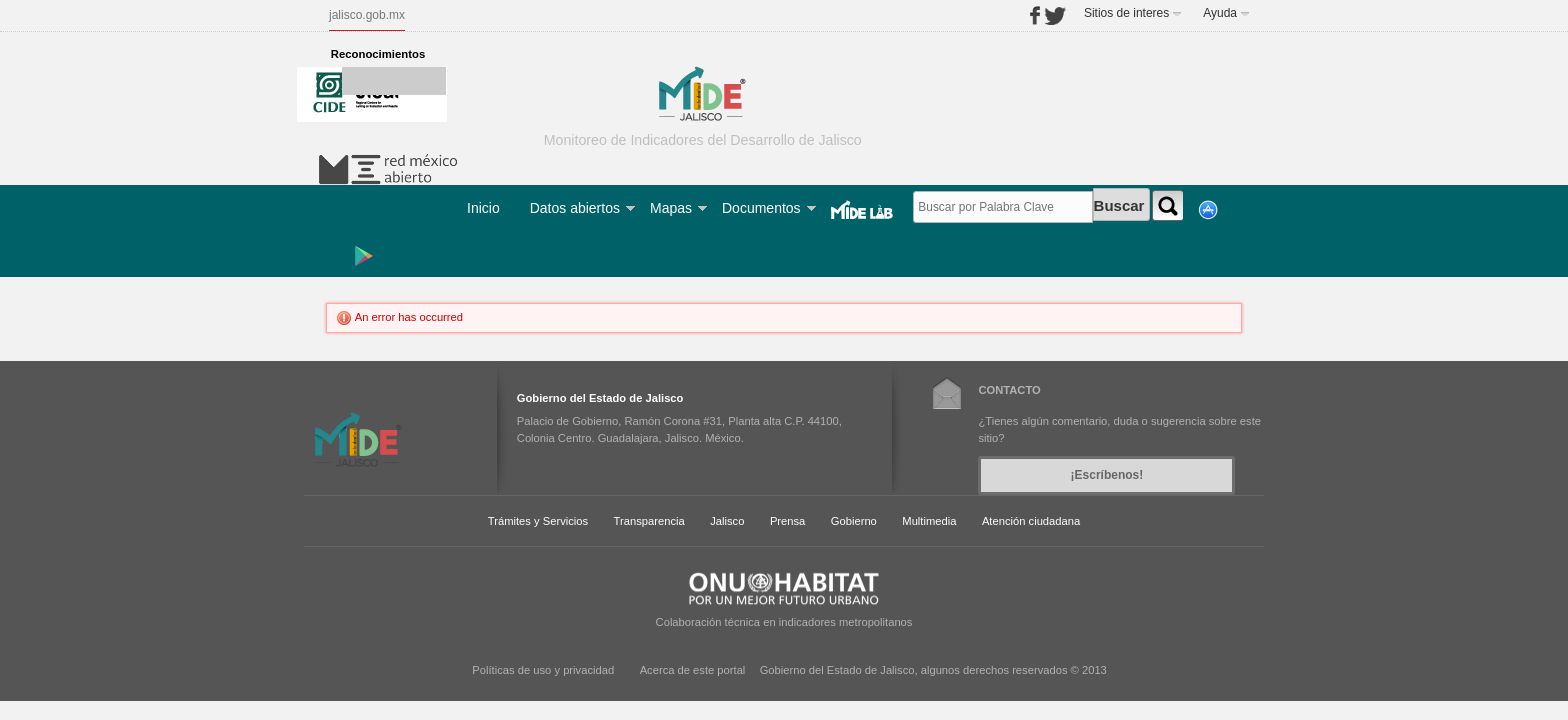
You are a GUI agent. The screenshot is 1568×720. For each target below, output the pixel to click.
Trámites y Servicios (538, 521)
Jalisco (727, 521)
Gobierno (854, 521)
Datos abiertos (575, 208)
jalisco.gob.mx (367, 15)
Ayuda (1220, 13)
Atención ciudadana (1031, 521)
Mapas (671, 208)
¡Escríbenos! (1107, 475)
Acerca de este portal (693, 670)
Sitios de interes (1126, 13)
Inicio (483, 208)
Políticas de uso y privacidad (543, 670)
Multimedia (929, 521)
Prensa (787, 521)
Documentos (761, 208)
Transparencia (649, 521)
